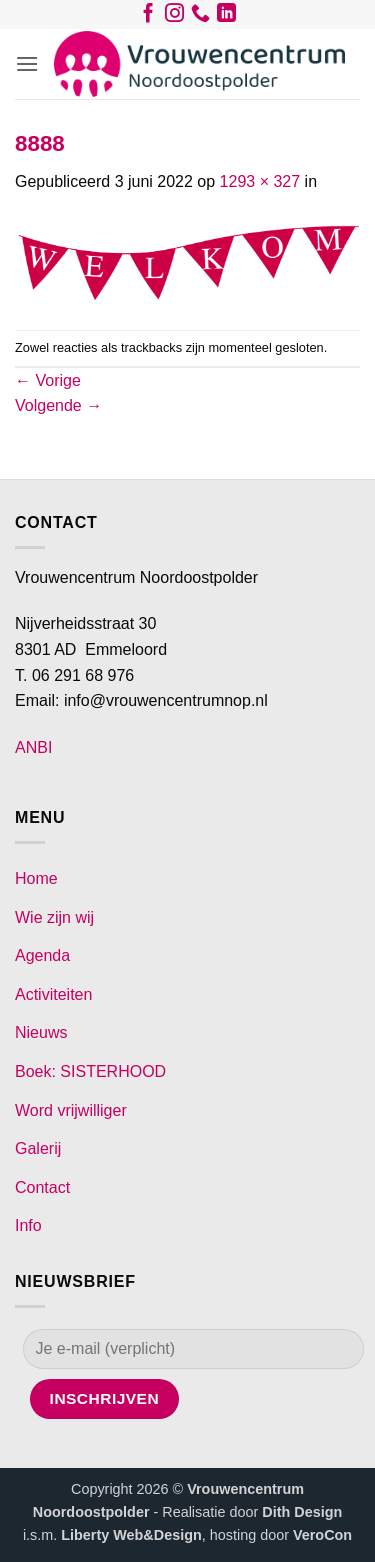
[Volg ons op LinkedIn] (226, 17)
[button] (27, 63)
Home (36, 878)
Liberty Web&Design (131, 1535)
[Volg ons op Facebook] (148, 17)
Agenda (42, 955)
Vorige (48, 380)
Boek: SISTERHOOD (90, 1071)
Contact (42, 1187)
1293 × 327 (260, 181)
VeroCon (322, 1535)
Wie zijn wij (54, 917)
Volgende (58, 405)
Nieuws (41, 1032)
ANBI (33, 747)
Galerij (38, 1148)
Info (28, 1225)
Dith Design (302, 1512)
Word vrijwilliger (71, 1110)
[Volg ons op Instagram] (174, 17)
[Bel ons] (200, 17)
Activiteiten (53, 994)
